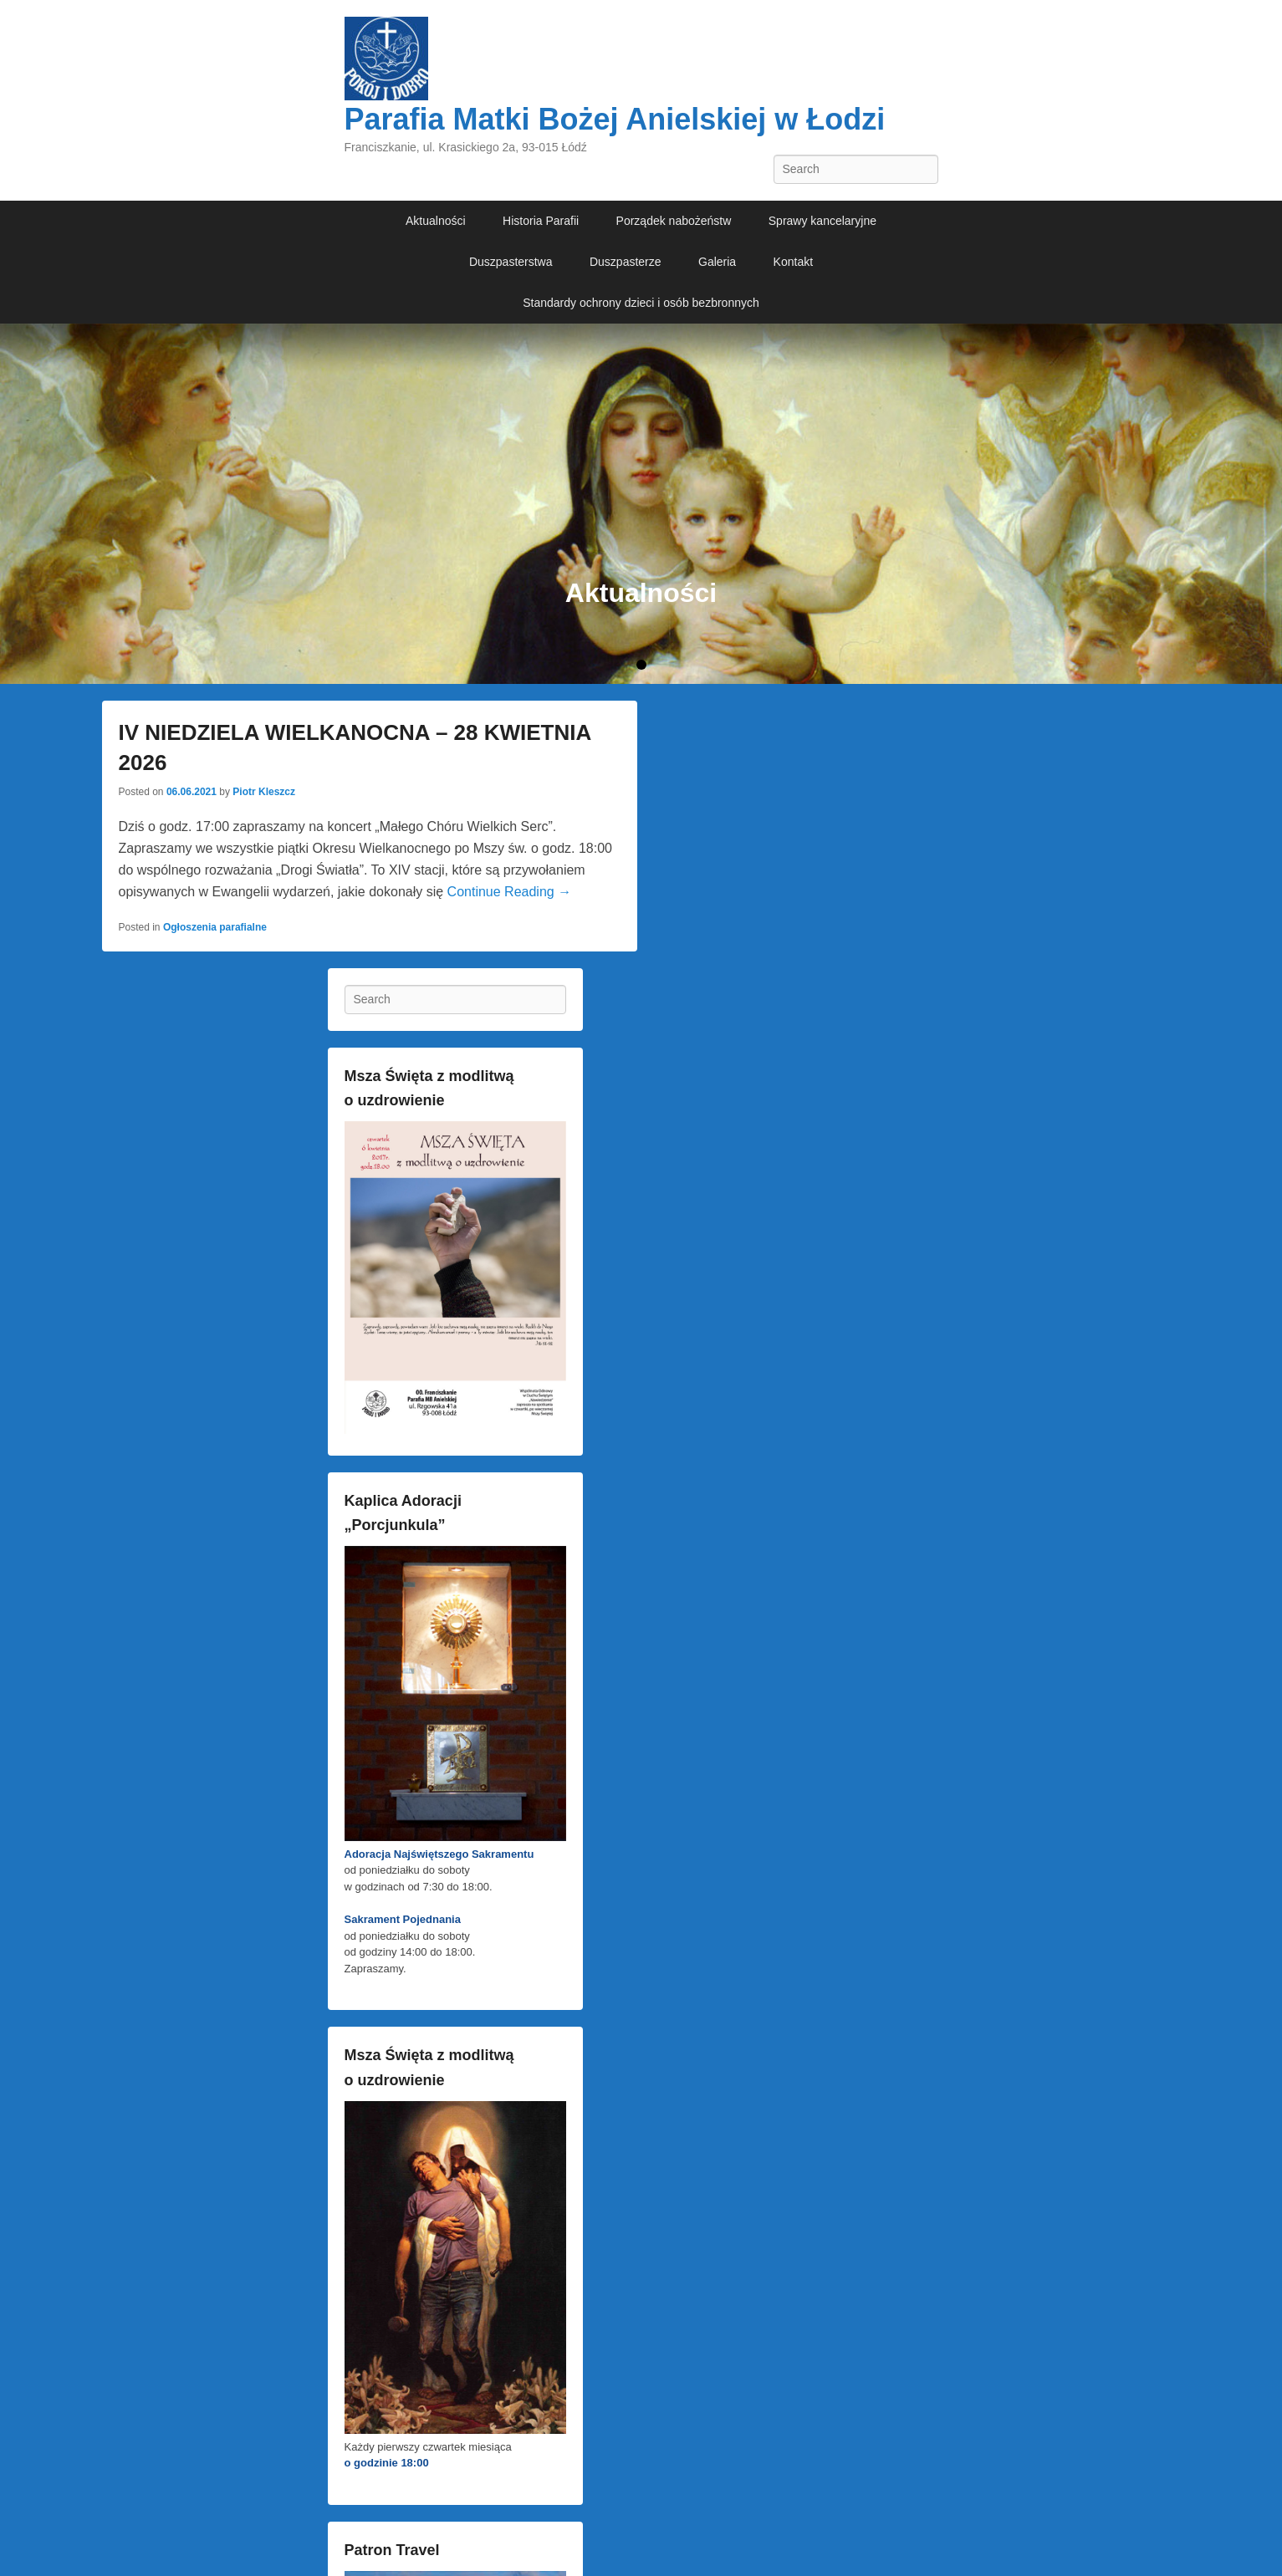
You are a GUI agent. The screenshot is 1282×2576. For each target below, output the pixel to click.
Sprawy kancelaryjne (822, 220)
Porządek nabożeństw (674, 220)
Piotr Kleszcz (263, 792)
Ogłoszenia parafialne (215, 927)
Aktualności (436, 220)
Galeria (717, 261)
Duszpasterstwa (511, 261)
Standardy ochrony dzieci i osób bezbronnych (641, 302)
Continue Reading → (509, 892)
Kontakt (793, 261)
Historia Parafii (541, 220)
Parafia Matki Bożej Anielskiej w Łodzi (615, 119)
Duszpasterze (625, 261)
